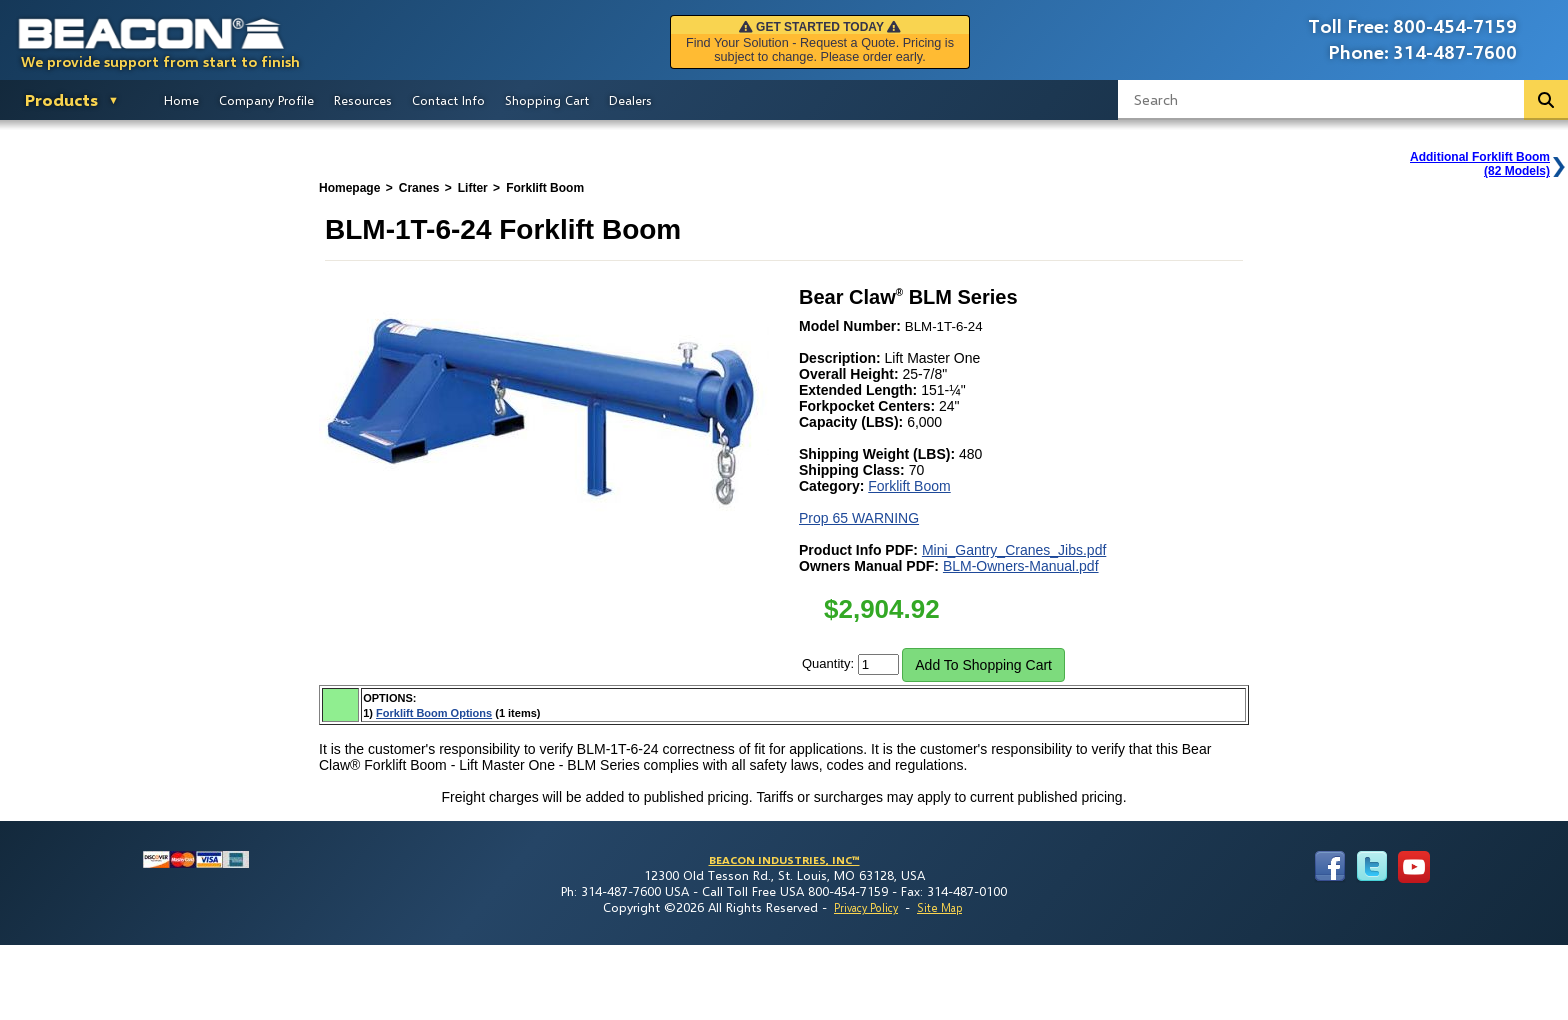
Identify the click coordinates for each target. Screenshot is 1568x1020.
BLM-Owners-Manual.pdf (1021, 566)
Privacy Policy (866, 907)
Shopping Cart (547, 100)
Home (181, 100)
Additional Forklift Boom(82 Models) (1480, 164)
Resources (363, 100)
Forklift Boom (909, 486)
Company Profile (266, 100)
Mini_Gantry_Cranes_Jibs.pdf (1014, 550)
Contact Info (448, 100)
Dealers (630, 100)
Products (61, 99)
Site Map (939, 907)
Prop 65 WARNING (859, 518)
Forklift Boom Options (434, 713)
